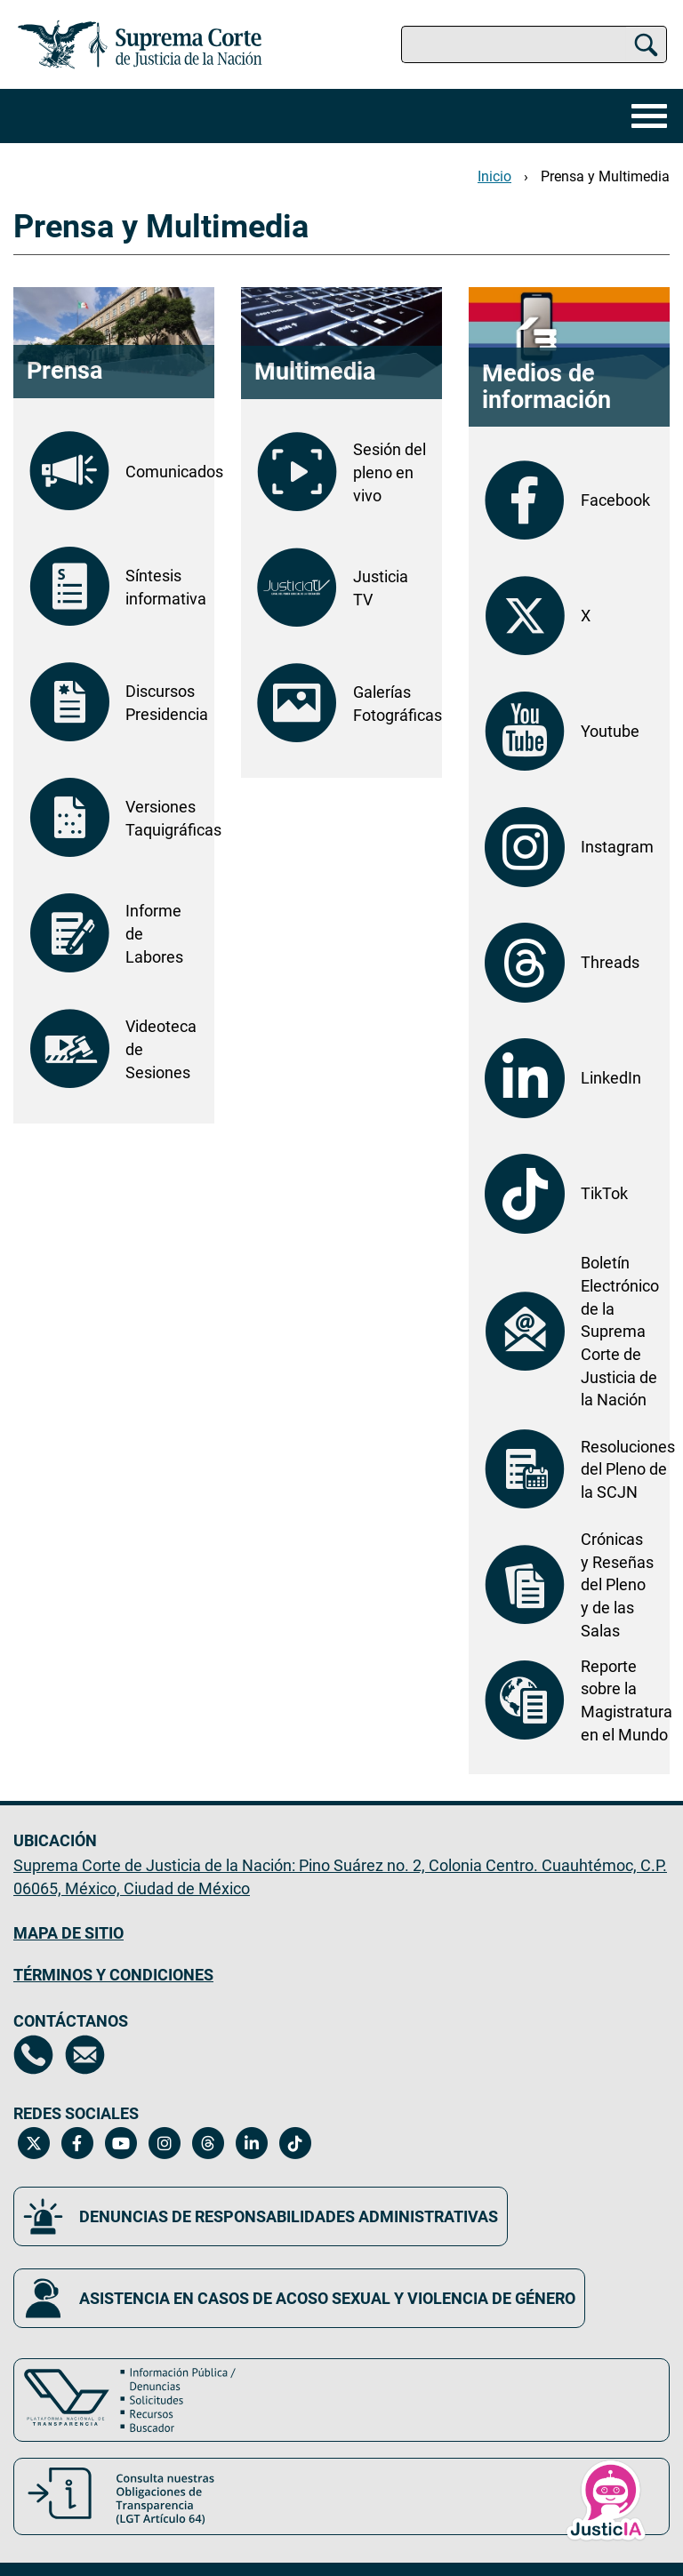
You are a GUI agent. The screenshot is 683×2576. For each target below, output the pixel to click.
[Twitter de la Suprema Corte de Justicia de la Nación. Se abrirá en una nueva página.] (33, 2143)
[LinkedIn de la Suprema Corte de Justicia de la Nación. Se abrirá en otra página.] (569, 1078)
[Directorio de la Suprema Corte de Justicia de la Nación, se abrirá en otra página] (33, 2055)
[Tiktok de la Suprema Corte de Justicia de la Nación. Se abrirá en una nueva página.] (295, 2143)
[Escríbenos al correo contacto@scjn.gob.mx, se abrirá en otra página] (85, 2055)
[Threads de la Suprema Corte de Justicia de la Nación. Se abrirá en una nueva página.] (208, 2143)
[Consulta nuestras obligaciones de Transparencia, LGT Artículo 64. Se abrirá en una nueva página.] (341, 2496)
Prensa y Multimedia (605, 176)
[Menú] (645, 116)
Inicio (494, 176)
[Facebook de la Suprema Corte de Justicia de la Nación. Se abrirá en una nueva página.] (77, 2143)
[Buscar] (646, 44)
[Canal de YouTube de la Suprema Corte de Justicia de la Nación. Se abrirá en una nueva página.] (120, 2143)
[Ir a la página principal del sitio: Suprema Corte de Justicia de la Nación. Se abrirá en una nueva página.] (140, 44)
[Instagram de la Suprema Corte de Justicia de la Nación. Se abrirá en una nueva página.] (164, 2143)
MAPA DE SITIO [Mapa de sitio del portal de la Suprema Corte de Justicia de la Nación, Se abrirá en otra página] (68, 1933)
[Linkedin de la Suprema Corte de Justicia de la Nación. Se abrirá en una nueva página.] (251, 2143)
